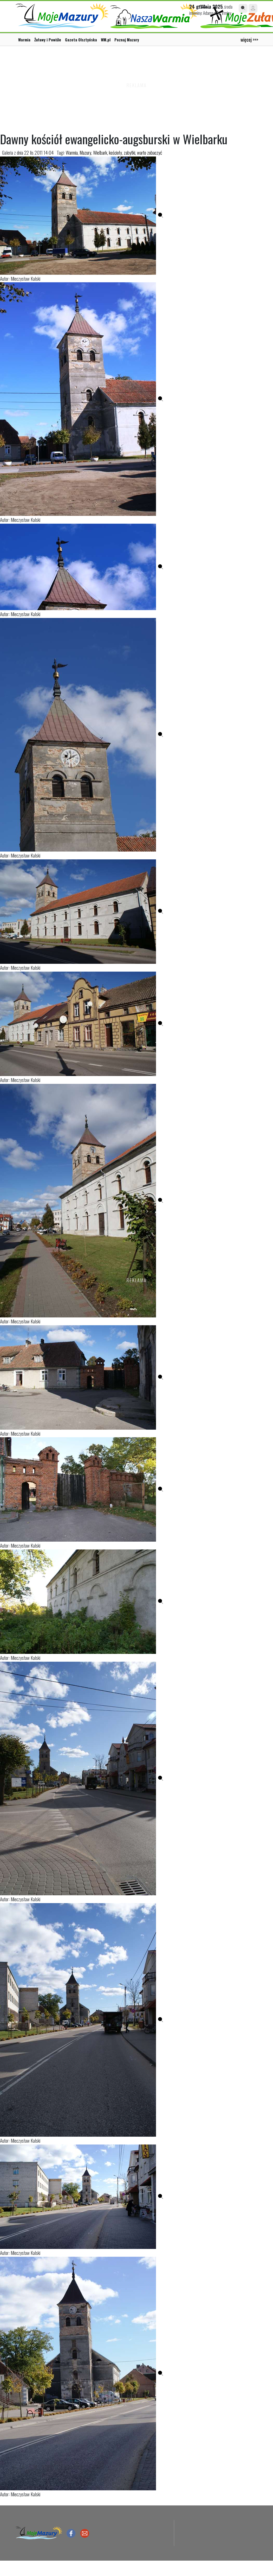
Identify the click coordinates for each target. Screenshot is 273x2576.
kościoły (115, 152)
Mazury (85, 152)
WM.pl (105, 39)
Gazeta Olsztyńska (81, 39)
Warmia (24, 39)
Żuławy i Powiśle (47, 39)
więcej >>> (249, 39)
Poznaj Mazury (126, 39)
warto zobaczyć (149, 152)
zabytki (129, 152)
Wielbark (100, 152)
